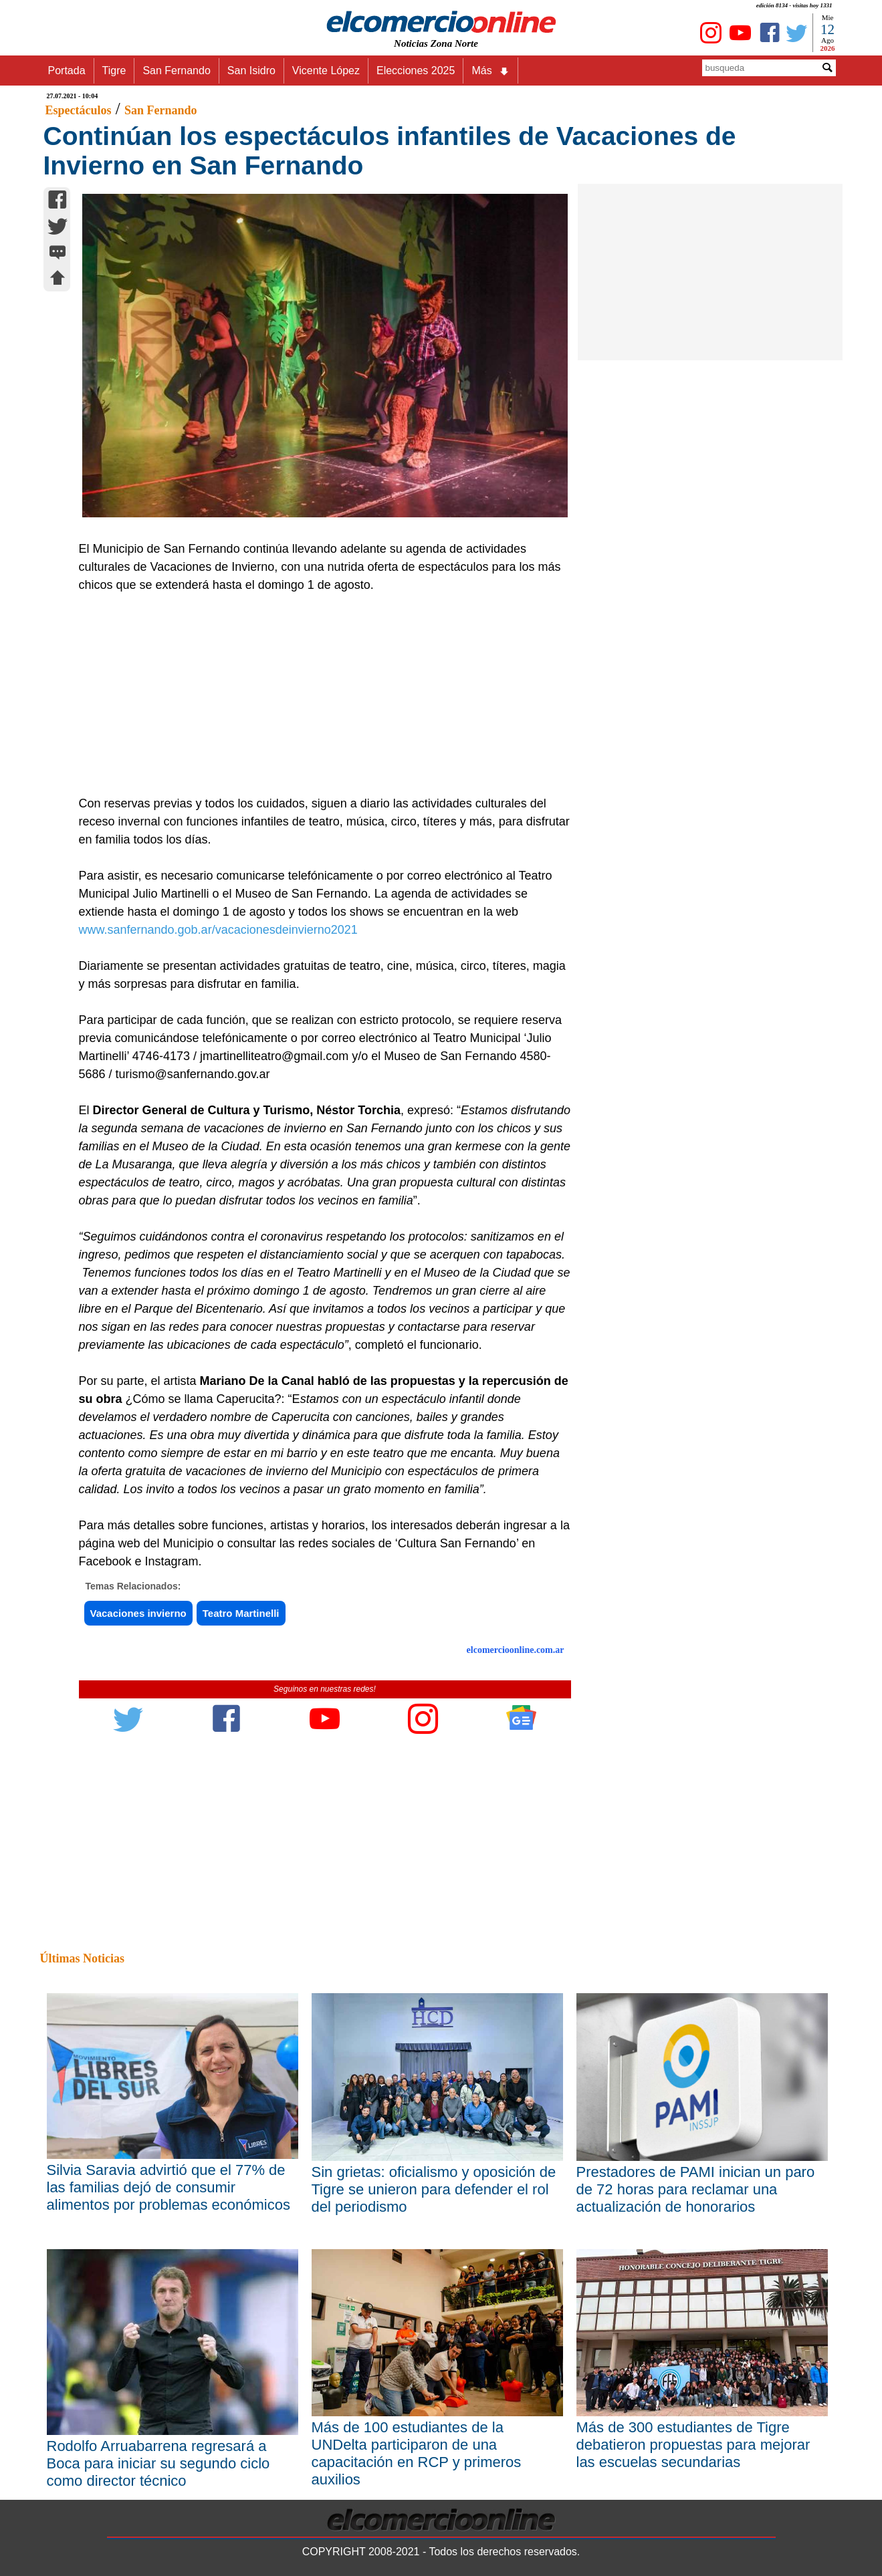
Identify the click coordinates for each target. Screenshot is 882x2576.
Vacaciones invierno (138, 1613)
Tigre (114, 70)
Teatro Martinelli (241, 1613)
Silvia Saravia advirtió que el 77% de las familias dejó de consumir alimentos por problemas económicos (168, 2187)
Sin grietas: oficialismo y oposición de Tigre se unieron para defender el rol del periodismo (434, 2189)
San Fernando (176, 70)
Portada (67, 70)
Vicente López (326, 70)
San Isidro (251, 70)
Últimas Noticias (82, 1958)
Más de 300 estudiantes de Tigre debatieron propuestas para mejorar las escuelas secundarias (693, 2444)
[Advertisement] (317, 694)
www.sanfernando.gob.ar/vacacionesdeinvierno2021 (218, 929)
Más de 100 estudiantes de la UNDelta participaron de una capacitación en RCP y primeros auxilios (417, 2453)
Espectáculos (78, 110)
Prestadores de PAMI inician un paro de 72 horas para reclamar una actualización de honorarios (695, 2189)
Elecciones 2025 (415, 70)
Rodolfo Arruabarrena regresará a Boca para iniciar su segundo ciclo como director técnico (158, 2463)
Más (490, 71)
